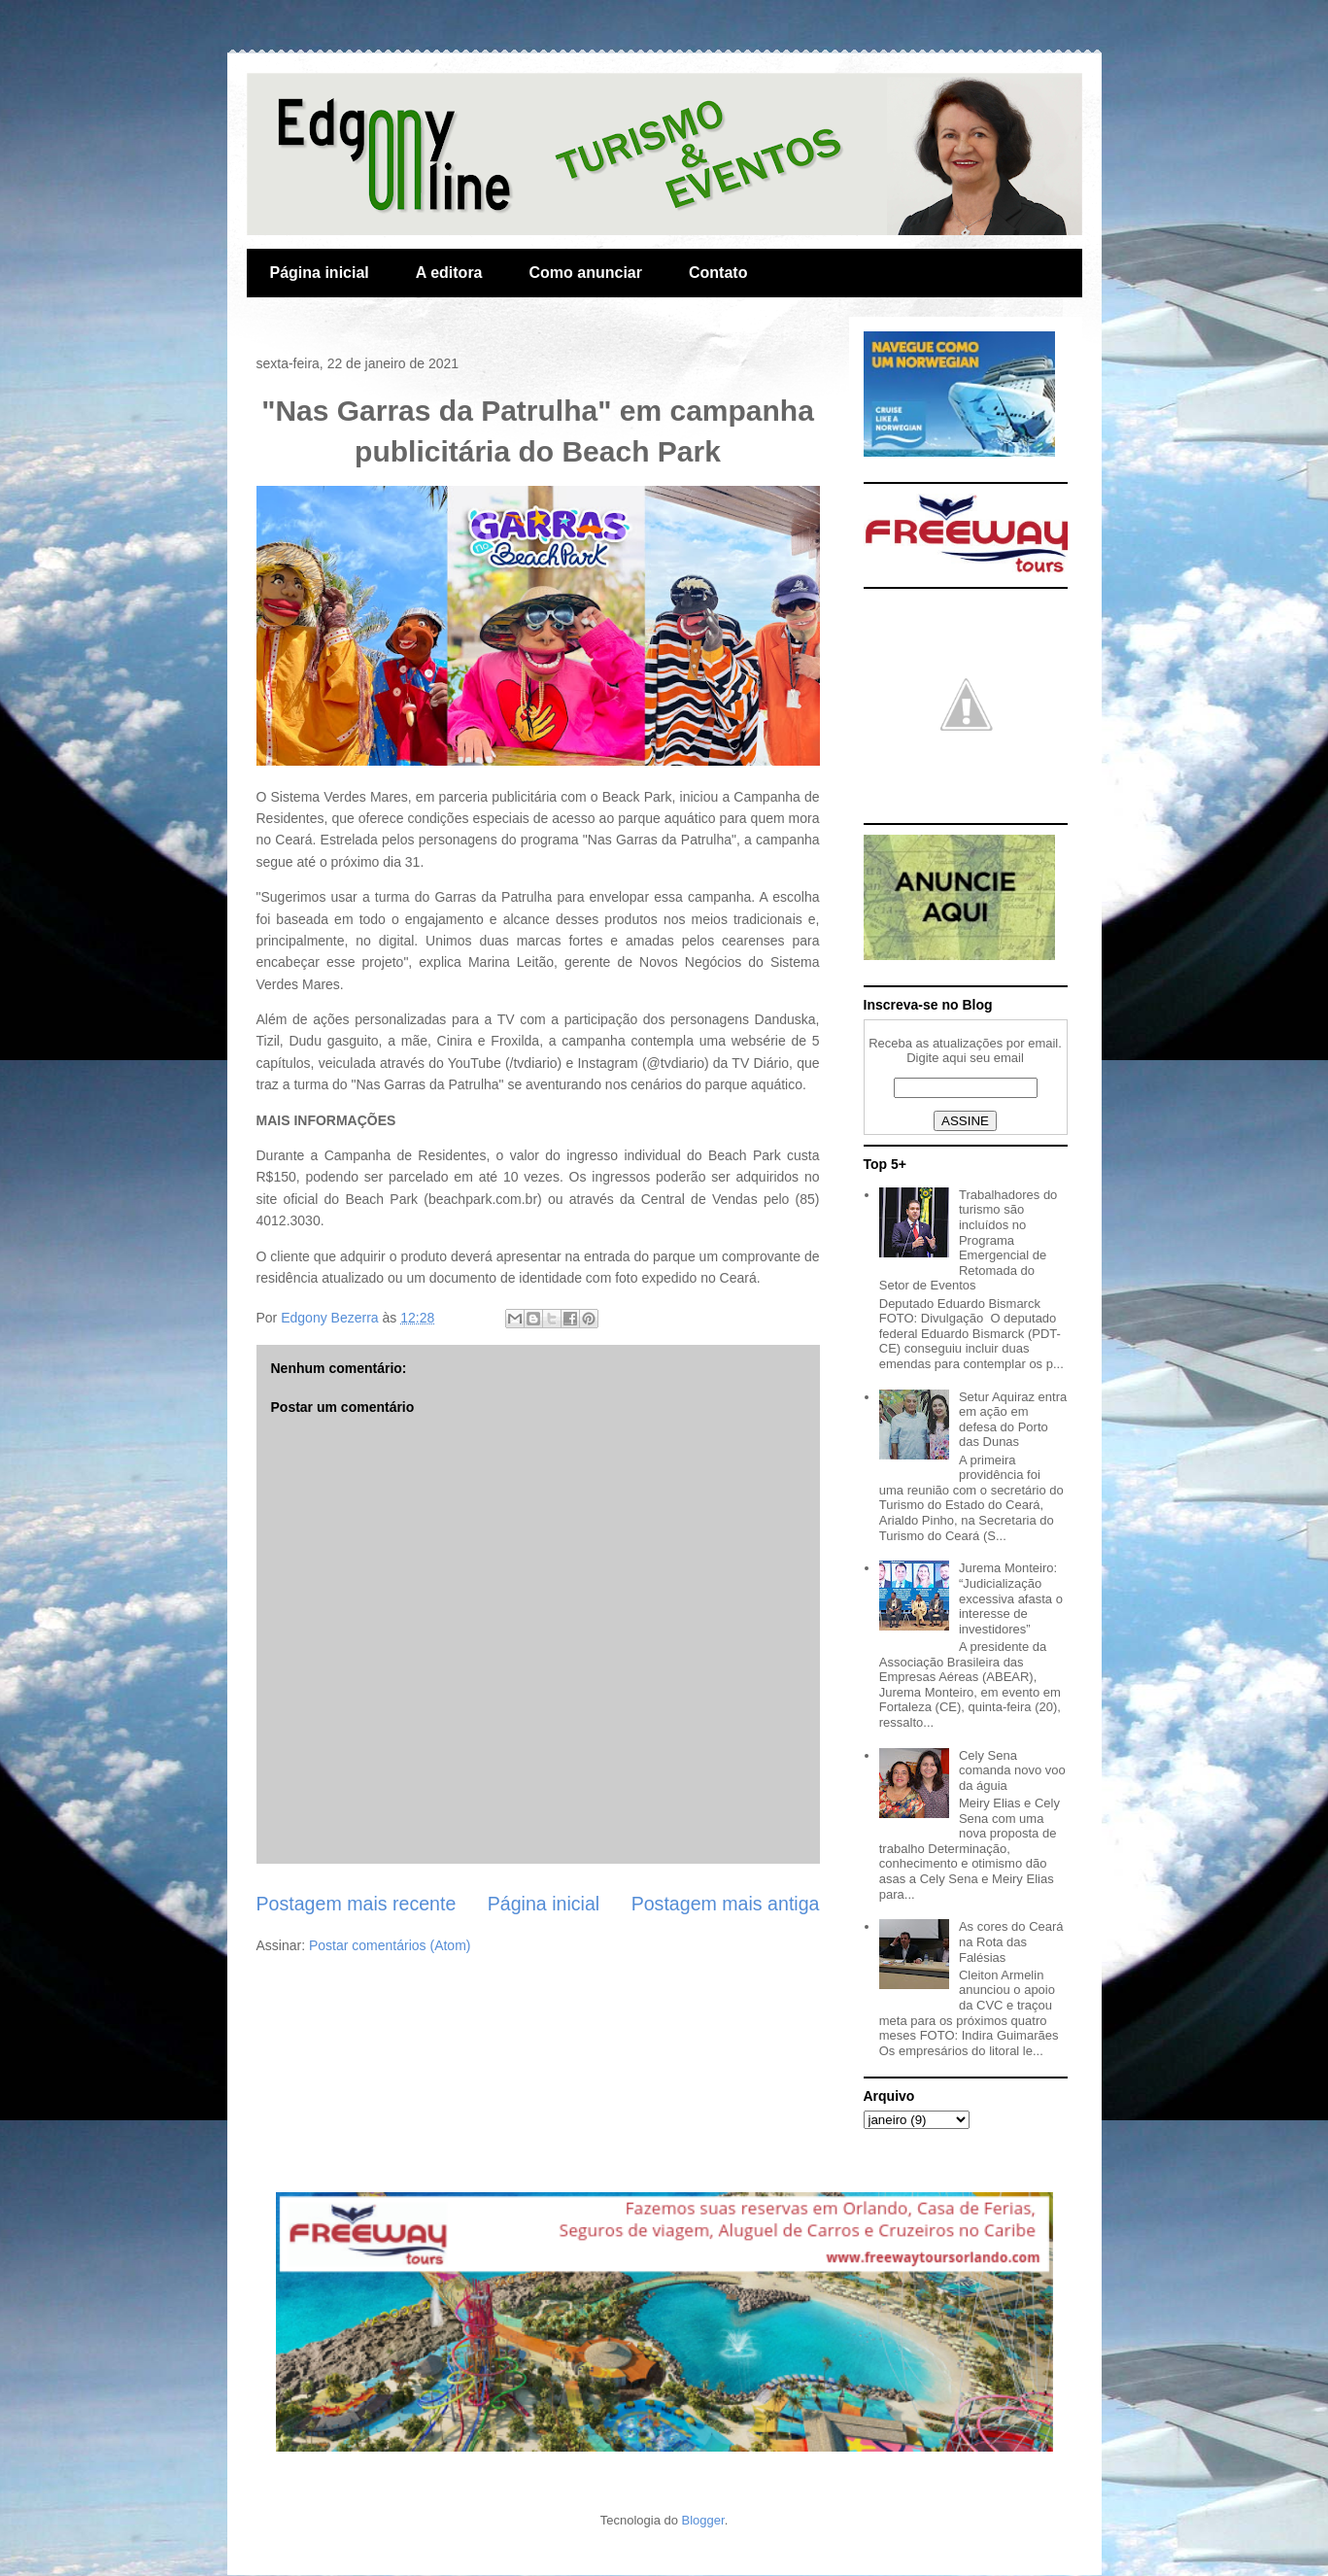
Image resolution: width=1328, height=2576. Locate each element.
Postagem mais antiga (725, 1903)
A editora (449, 272)
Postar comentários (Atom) (390, 1945)
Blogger (703, 2520)
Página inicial (319, 272)
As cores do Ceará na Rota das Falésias (1011, 1941)
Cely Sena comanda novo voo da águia (1012, 1770)
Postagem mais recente (356, 1903)
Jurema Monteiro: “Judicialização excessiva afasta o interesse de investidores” (1011, 1598)
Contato (718, 272)
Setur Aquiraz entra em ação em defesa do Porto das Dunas (1013, 1420)
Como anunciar (585, 272)
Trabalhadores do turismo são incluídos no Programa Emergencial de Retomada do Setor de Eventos (968, 1240)
